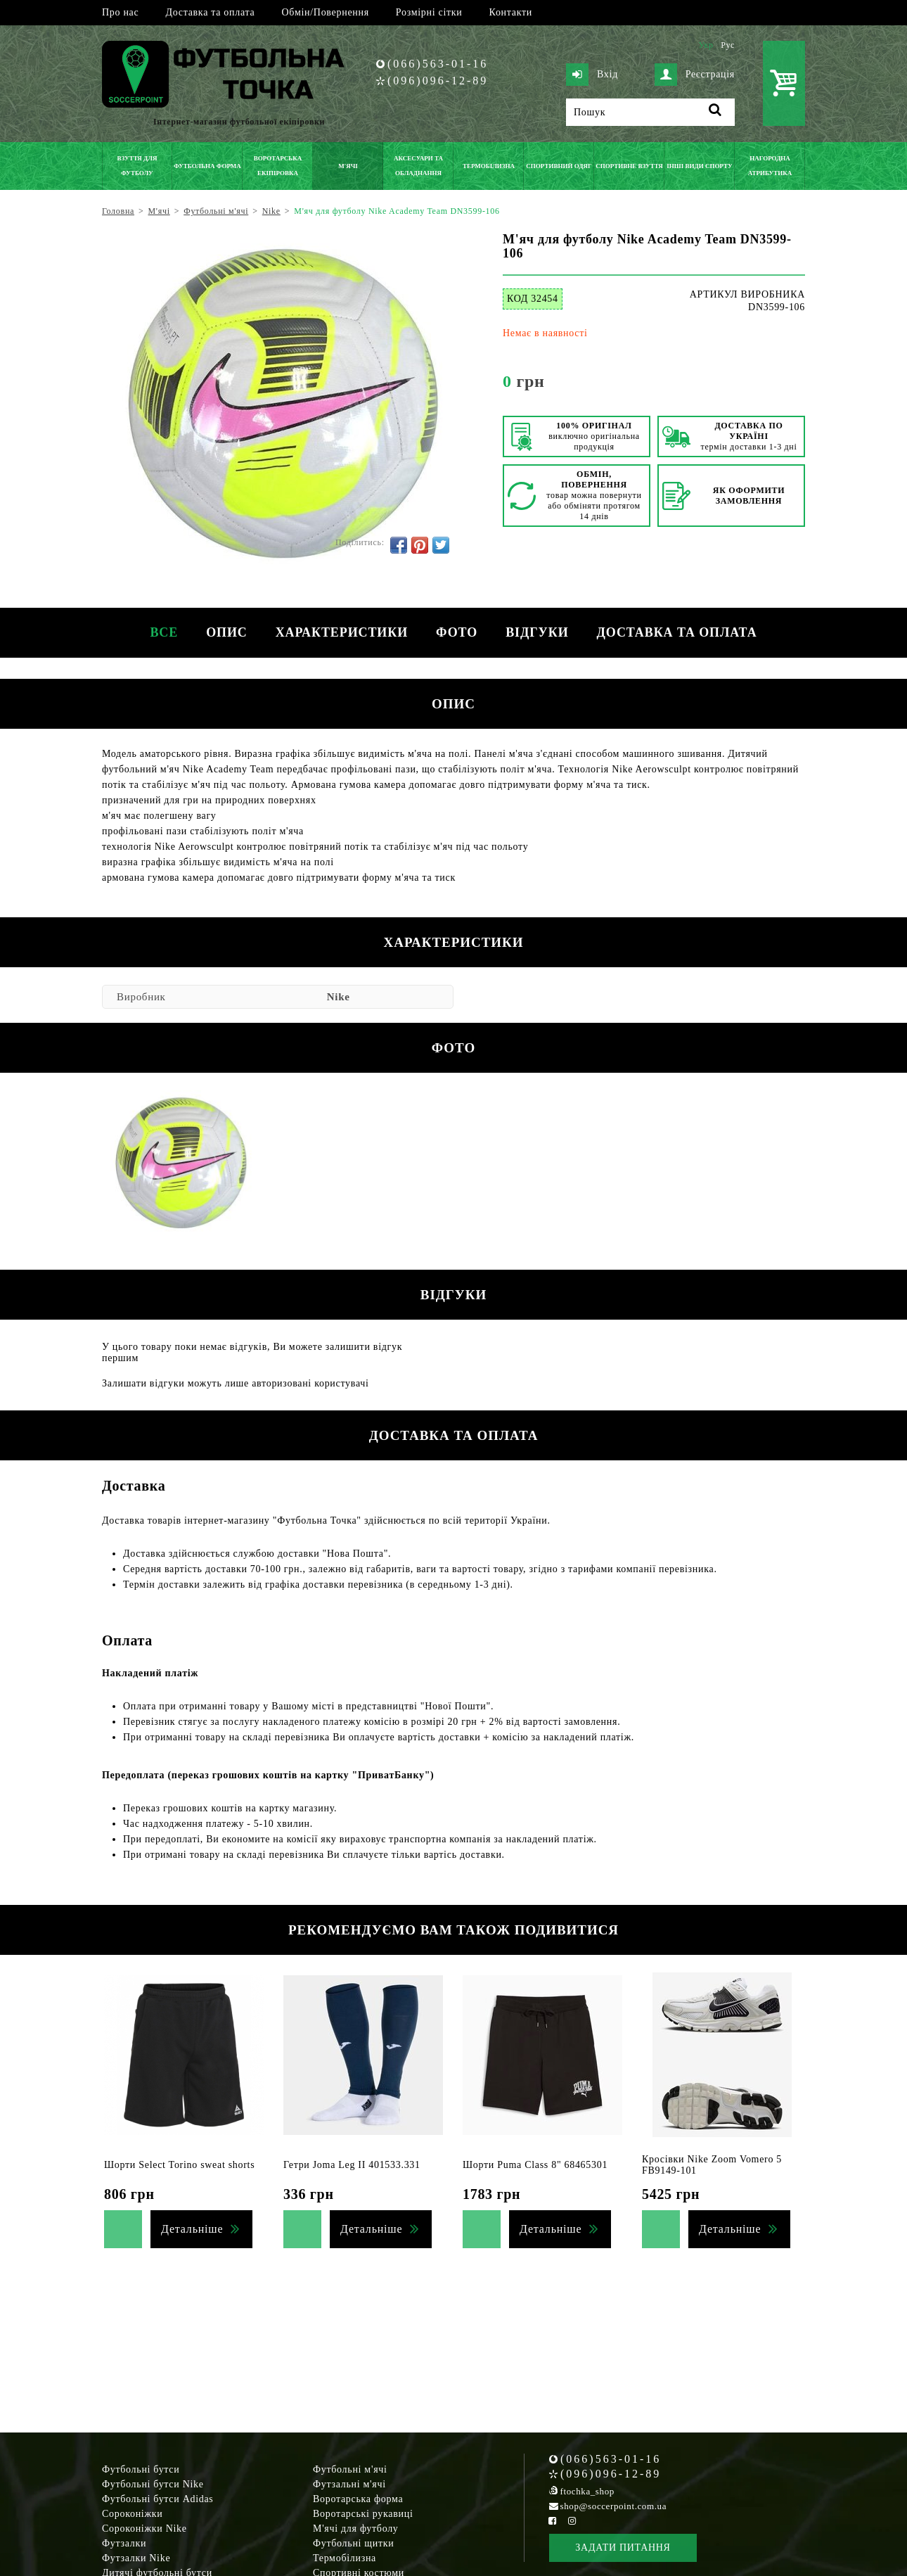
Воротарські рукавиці (363, 2513)
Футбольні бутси (140, 2469)
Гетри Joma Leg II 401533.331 (351, 2165)
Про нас (120, 12)
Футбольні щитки (353, 2543)
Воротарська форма (358, 2499)
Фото (456, 632)
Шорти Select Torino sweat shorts (179, 2165)
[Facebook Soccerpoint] (552, 2521)
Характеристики (342, 632)
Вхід (592, 74)
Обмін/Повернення (324, 12)
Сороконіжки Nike (144, 2528)
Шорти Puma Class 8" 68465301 (535, 2165)
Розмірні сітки (429, 12)
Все (164, 632)
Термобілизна (344, 2558)
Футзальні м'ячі (349, 2484)
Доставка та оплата (210, 12)
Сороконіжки (132, 2513)
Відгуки (537, 632)
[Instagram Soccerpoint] (571, 2521)
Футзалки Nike (136, 2558)
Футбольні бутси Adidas (158, 2499)
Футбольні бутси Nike (153, 2484)
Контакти (510, 12)
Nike (338, 996)
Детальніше (192, 2229)
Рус (728, 45)
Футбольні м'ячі (350, 2469)
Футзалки (124, 2543)
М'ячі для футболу (356, 2528)
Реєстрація (695, 74)
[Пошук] (650, 112)
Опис (226, 632)
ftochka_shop (587, 2491)
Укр (705, 45)
